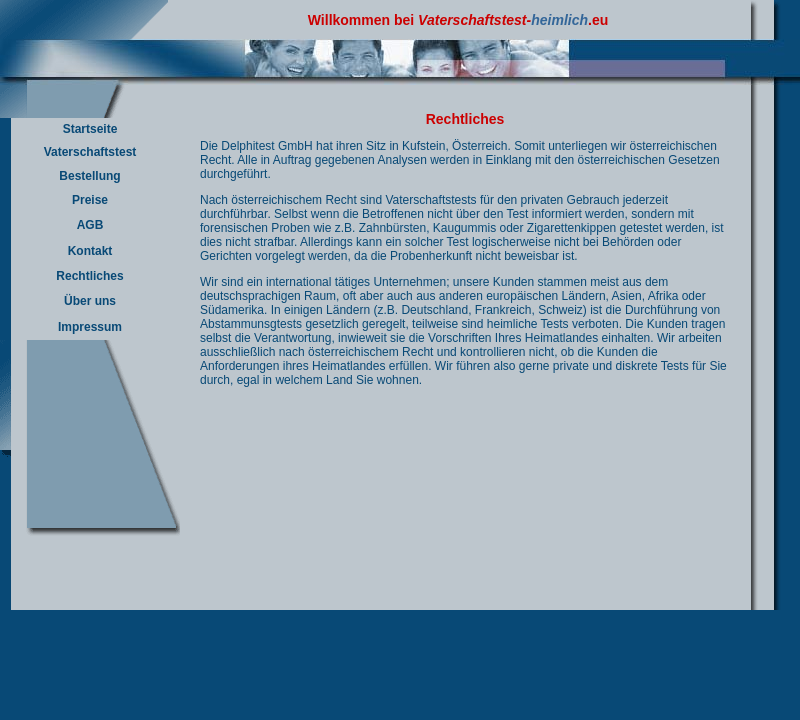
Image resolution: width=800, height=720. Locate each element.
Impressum (90, 327)
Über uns (90, 301)
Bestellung (89, 176)
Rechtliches (89, 276)
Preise (90, 200)
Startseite (90, 129)
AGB (90, 225)
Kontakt (90, 251)
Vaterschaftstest (90, 152)
